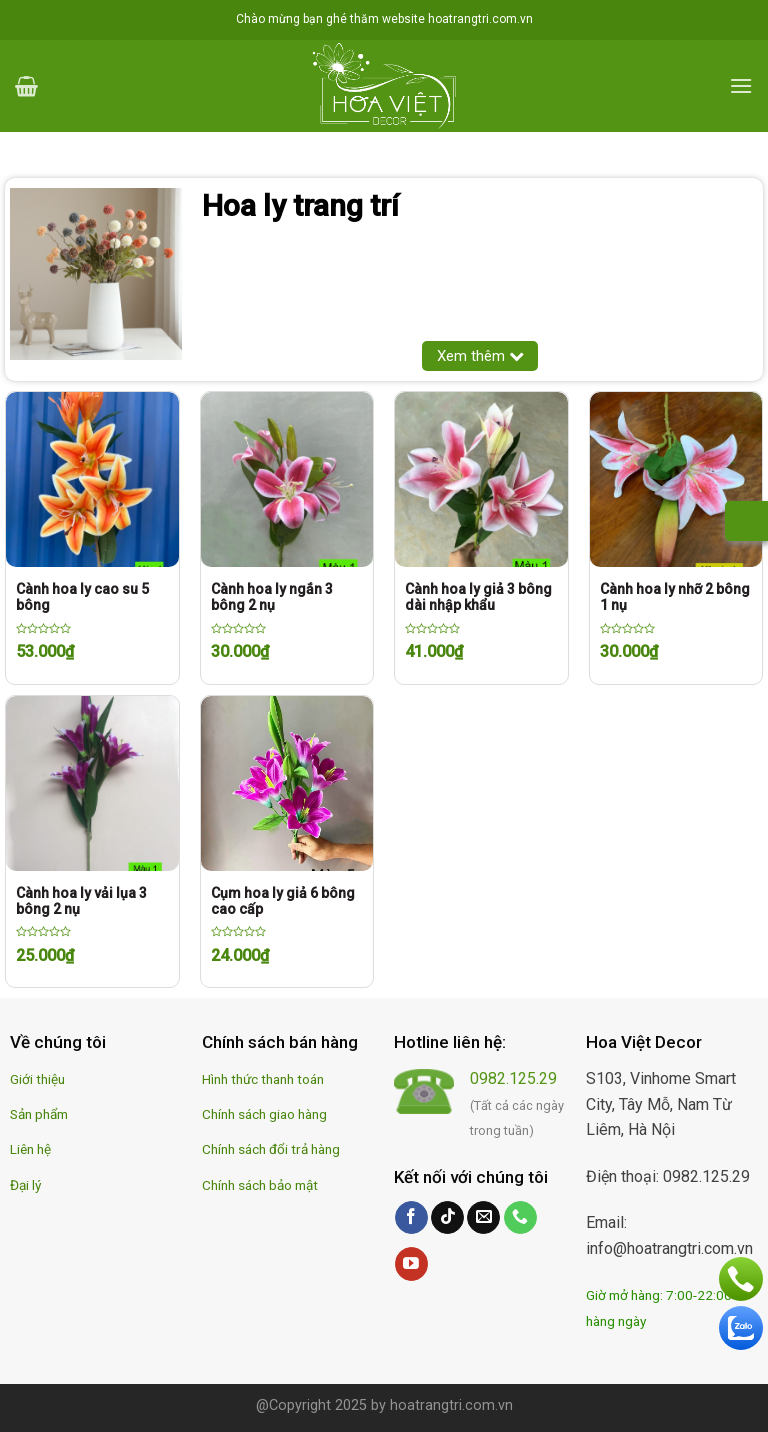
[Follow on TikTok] (447, 1218)
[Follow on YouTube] (411, 1264)
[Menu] (741, 85)
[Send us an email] (483, 1218)
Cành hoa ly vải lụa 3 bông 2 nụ (81, 901)
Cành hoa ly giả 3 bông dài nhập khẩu (478, 597)
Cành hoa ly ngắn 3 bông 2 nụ (272, 597)
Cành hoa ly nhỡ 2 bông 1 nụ (675, 597)
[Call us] (520, 1218)
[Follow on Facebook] (411, 1218)
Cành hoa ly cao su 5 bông (82, 597)
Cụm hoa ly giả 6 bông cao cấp (283, 901)
